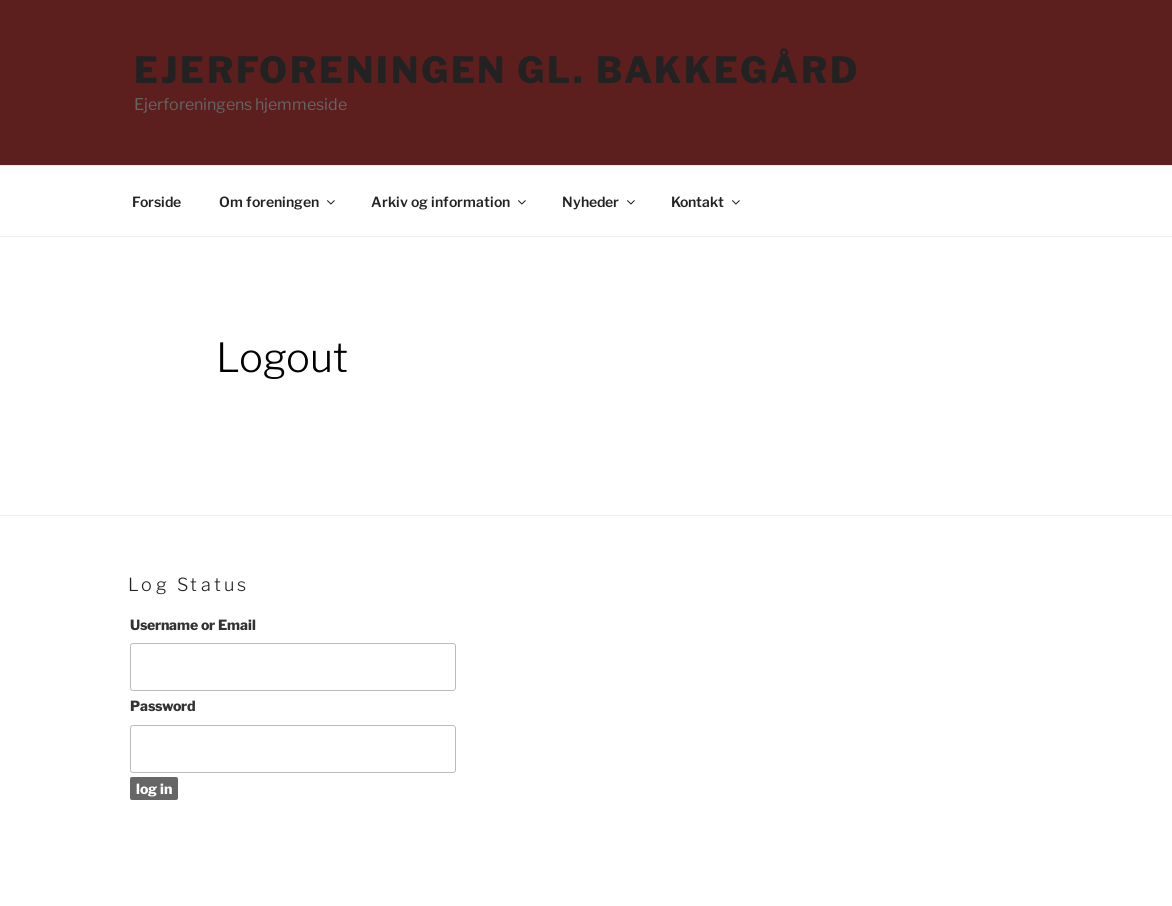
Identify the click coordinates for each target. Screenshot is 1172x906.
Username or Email (193, 624)
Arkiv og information (450, 201)
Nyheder (600, 201)
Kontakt (707, 201)
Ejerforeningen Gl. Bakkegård (497, 70)
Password (163, 705)
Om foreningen (278, 201)
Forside (156, 201)
